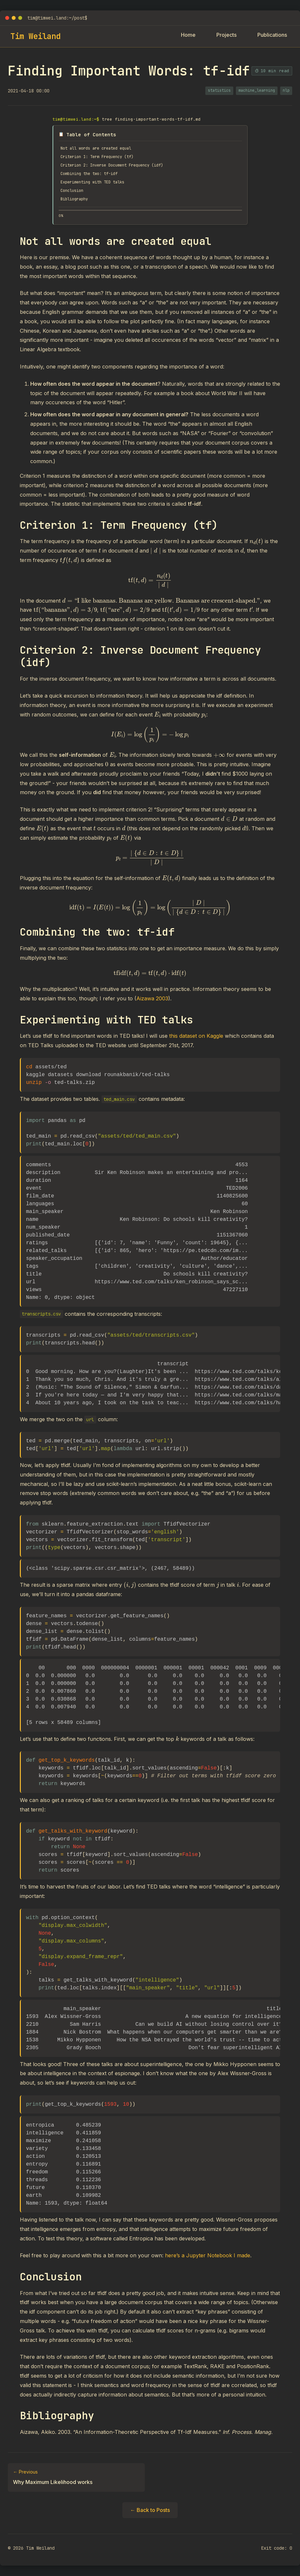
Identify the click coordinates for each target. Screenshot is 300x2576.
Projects (226, 35)
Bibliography (76, 204)
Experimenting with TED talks (97, 186)
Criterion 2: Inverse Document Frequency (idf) (119, 167)
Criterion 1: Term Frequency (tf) (102, 158)
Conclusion (74, 195)
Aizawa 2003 (152, 1004)
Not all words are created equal (101, 149)
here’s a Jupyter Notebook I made (207, 2261)
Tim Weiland (35, 36)
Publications (272, 35)
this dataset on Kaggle (196, 1042)
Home (188, 35)
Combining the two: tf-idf (93, 177)
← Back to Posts (150, 2516)
